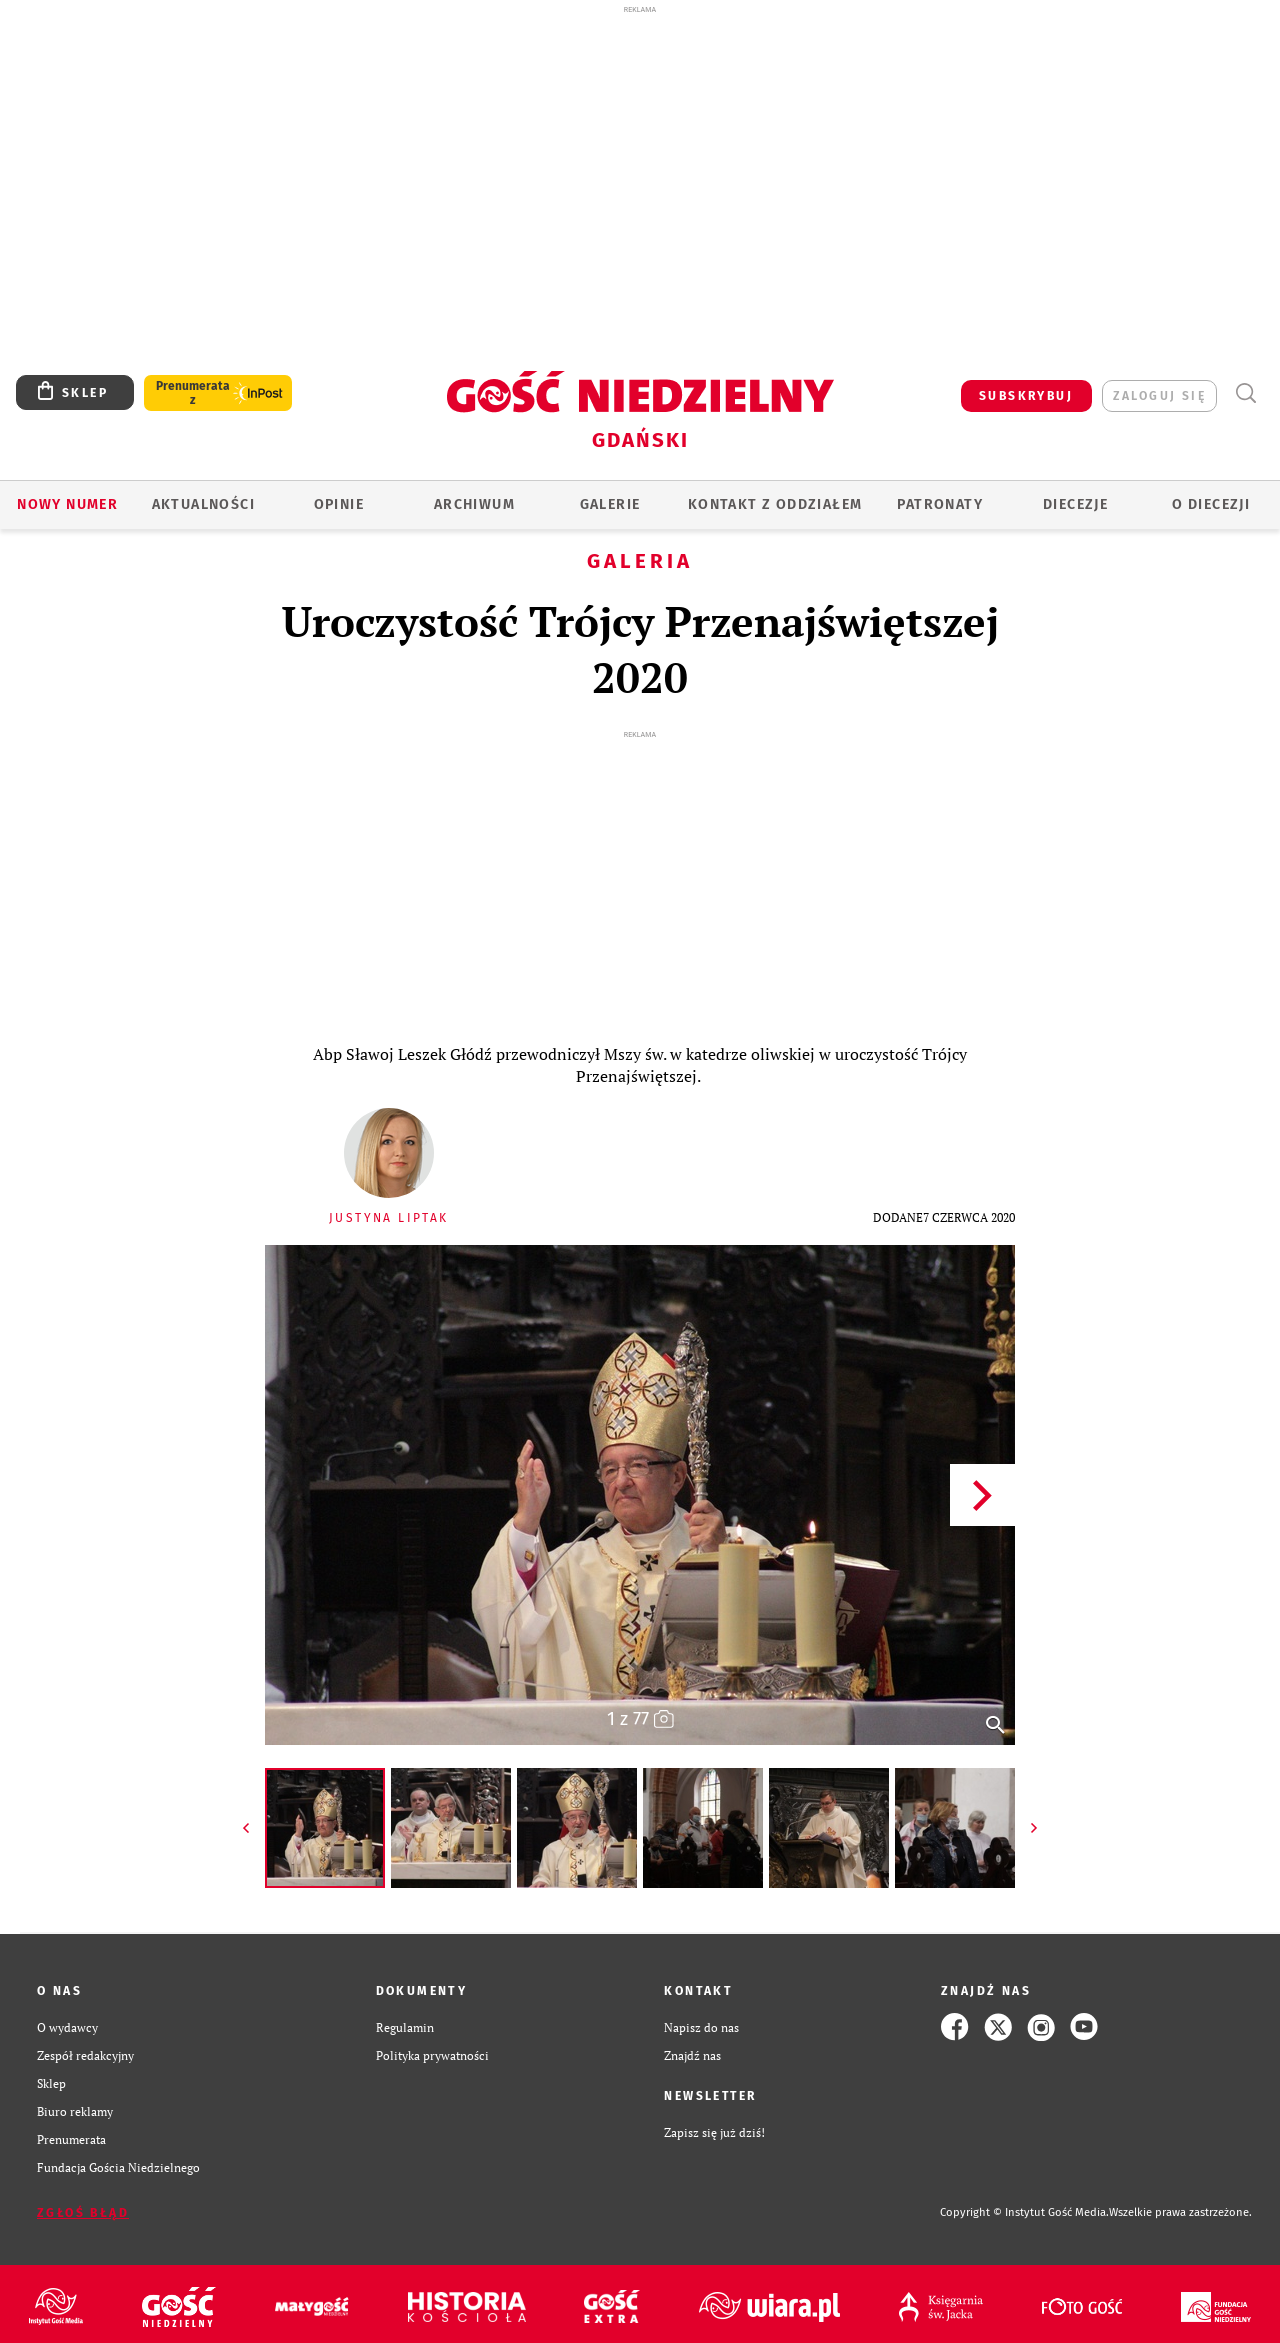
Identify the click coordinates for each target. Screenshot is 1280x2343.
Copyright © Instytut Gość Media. (1024, 2212)
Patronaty (940, 504)
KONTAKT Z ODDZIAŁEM (775, 504)
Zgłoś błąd (83, 2213)
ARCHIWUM (474, 504)
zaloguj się (1159, 396)
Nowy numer (67, 504)
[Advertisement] (640, 158)
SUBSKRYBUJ (1026, 396)
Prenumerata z (193, 393)
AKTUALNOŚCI (203, 504)
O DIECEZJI (1211, 504)
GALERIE (610, 504)
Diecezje (1075, 504)
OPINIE (339, 504)
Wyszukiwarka (1245, 393)
